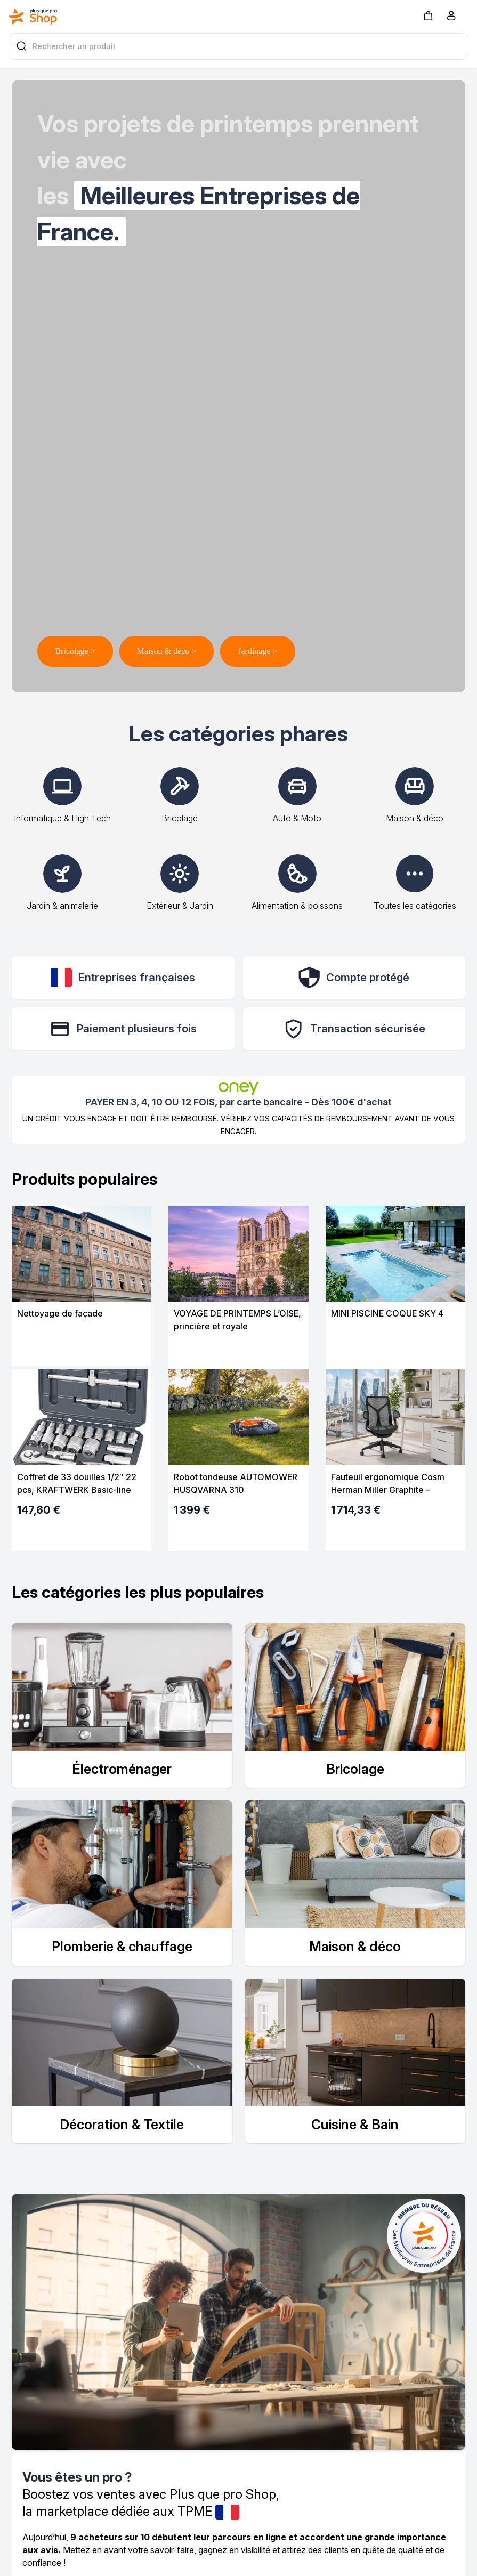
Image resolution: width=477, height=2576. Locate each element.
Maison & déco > (167, 651)
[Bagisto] (33, 17)
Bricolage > (75, 651)
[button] (428, 15)
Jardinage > (257, 651)
